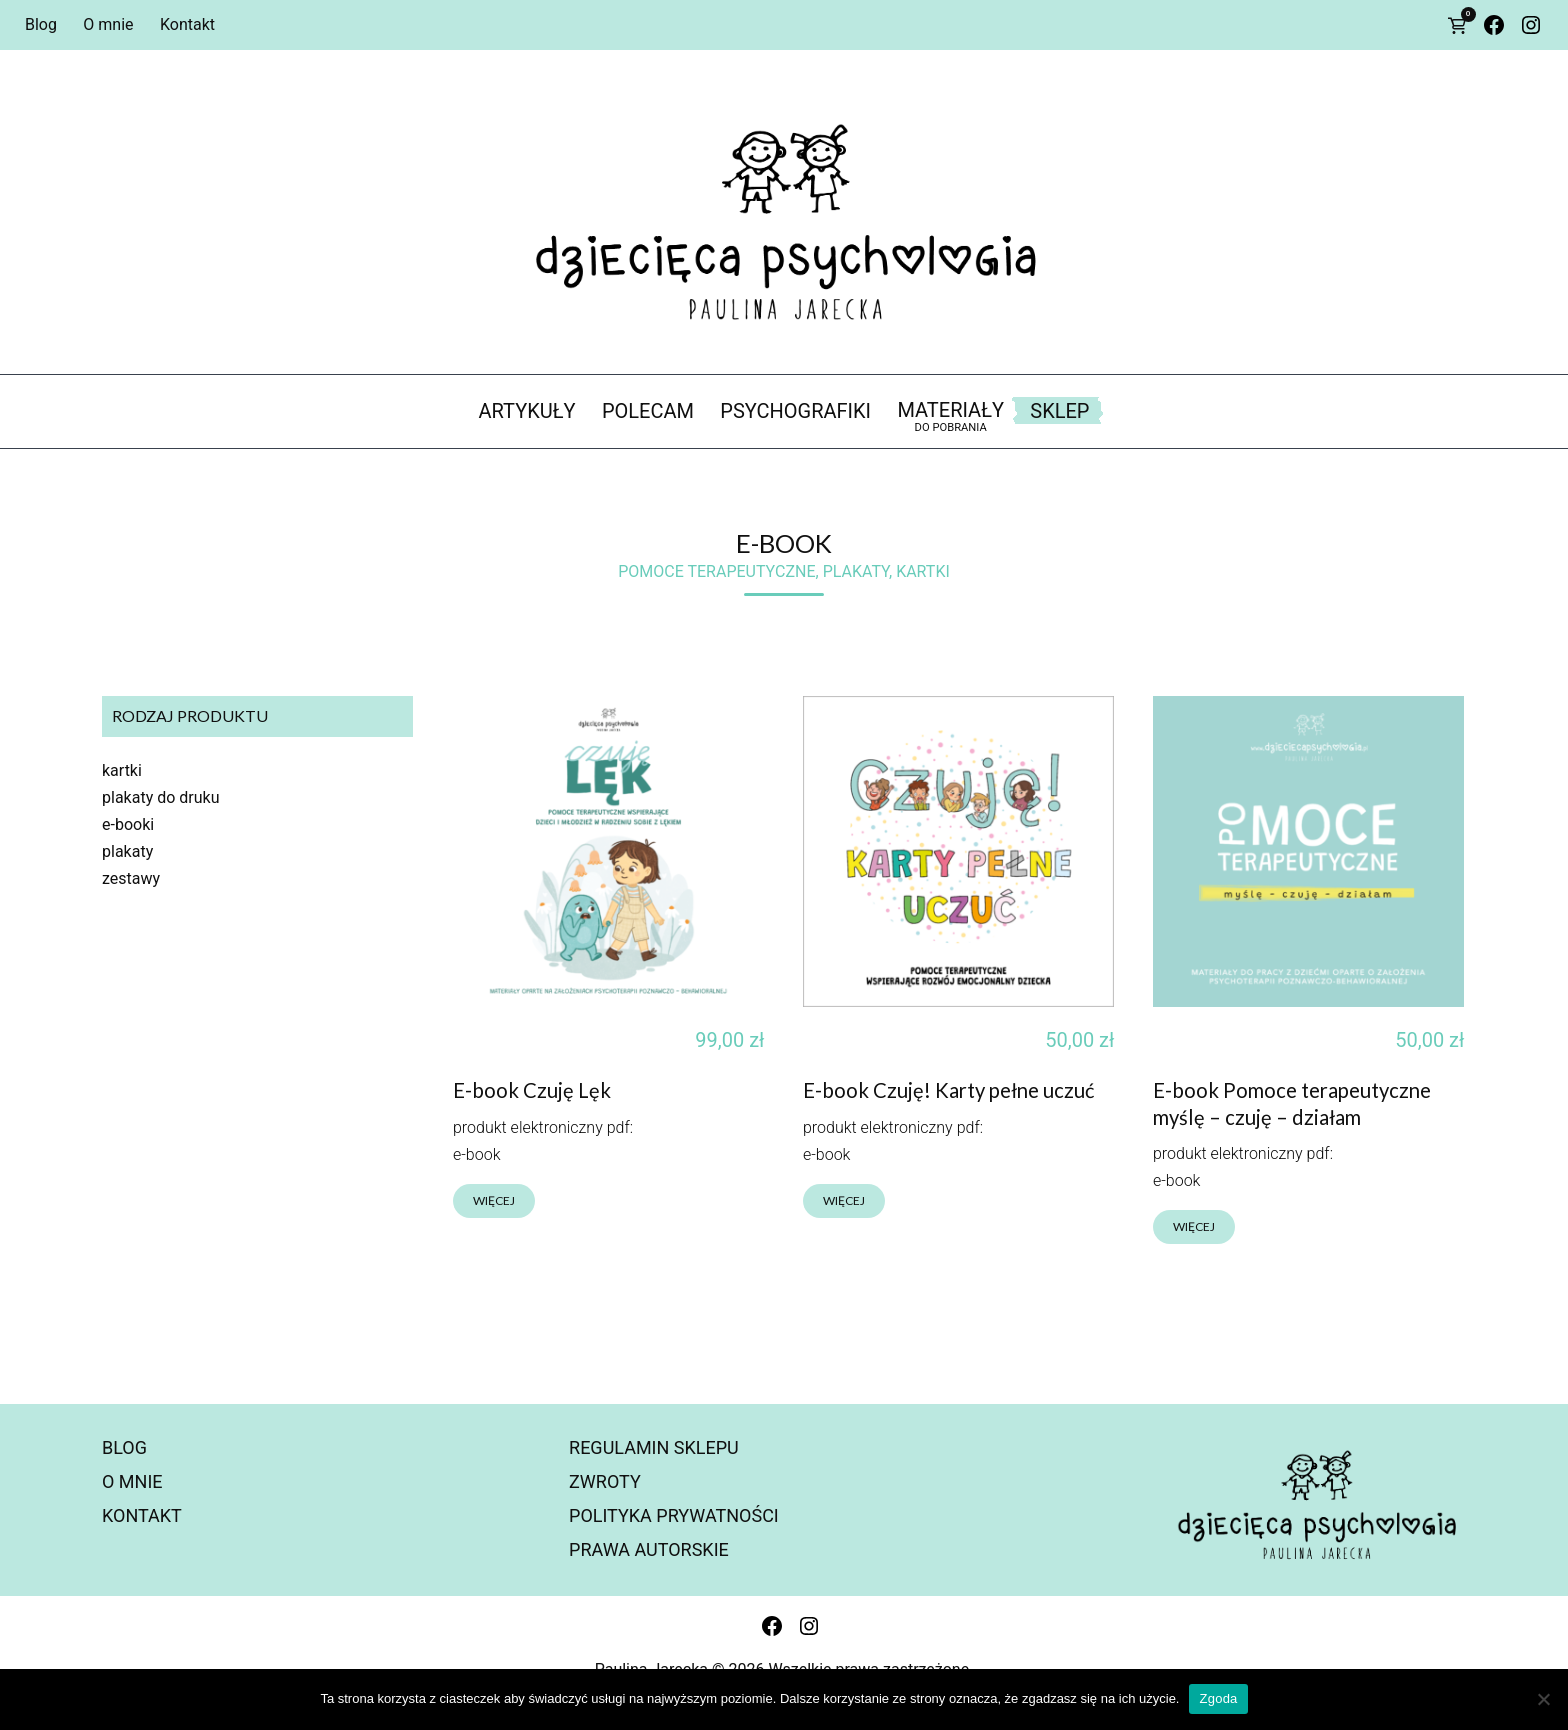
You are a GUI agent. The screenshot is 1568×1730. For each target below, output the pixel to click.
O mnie (108, 25)
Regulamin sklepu (654, 1447)
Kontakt (187, 25)
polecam (648, 411)
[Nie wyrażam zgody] (1543, 1699)
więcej (494, 1200)
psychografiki (795, 411)
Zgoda (1218, 1698)
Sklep (1059, 411)
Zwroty (605, 1481)
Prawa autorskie (649, 1549)
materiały (950, 416)
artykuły (527, 411)
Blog (41, 25)
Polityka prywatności (674, 1515)
